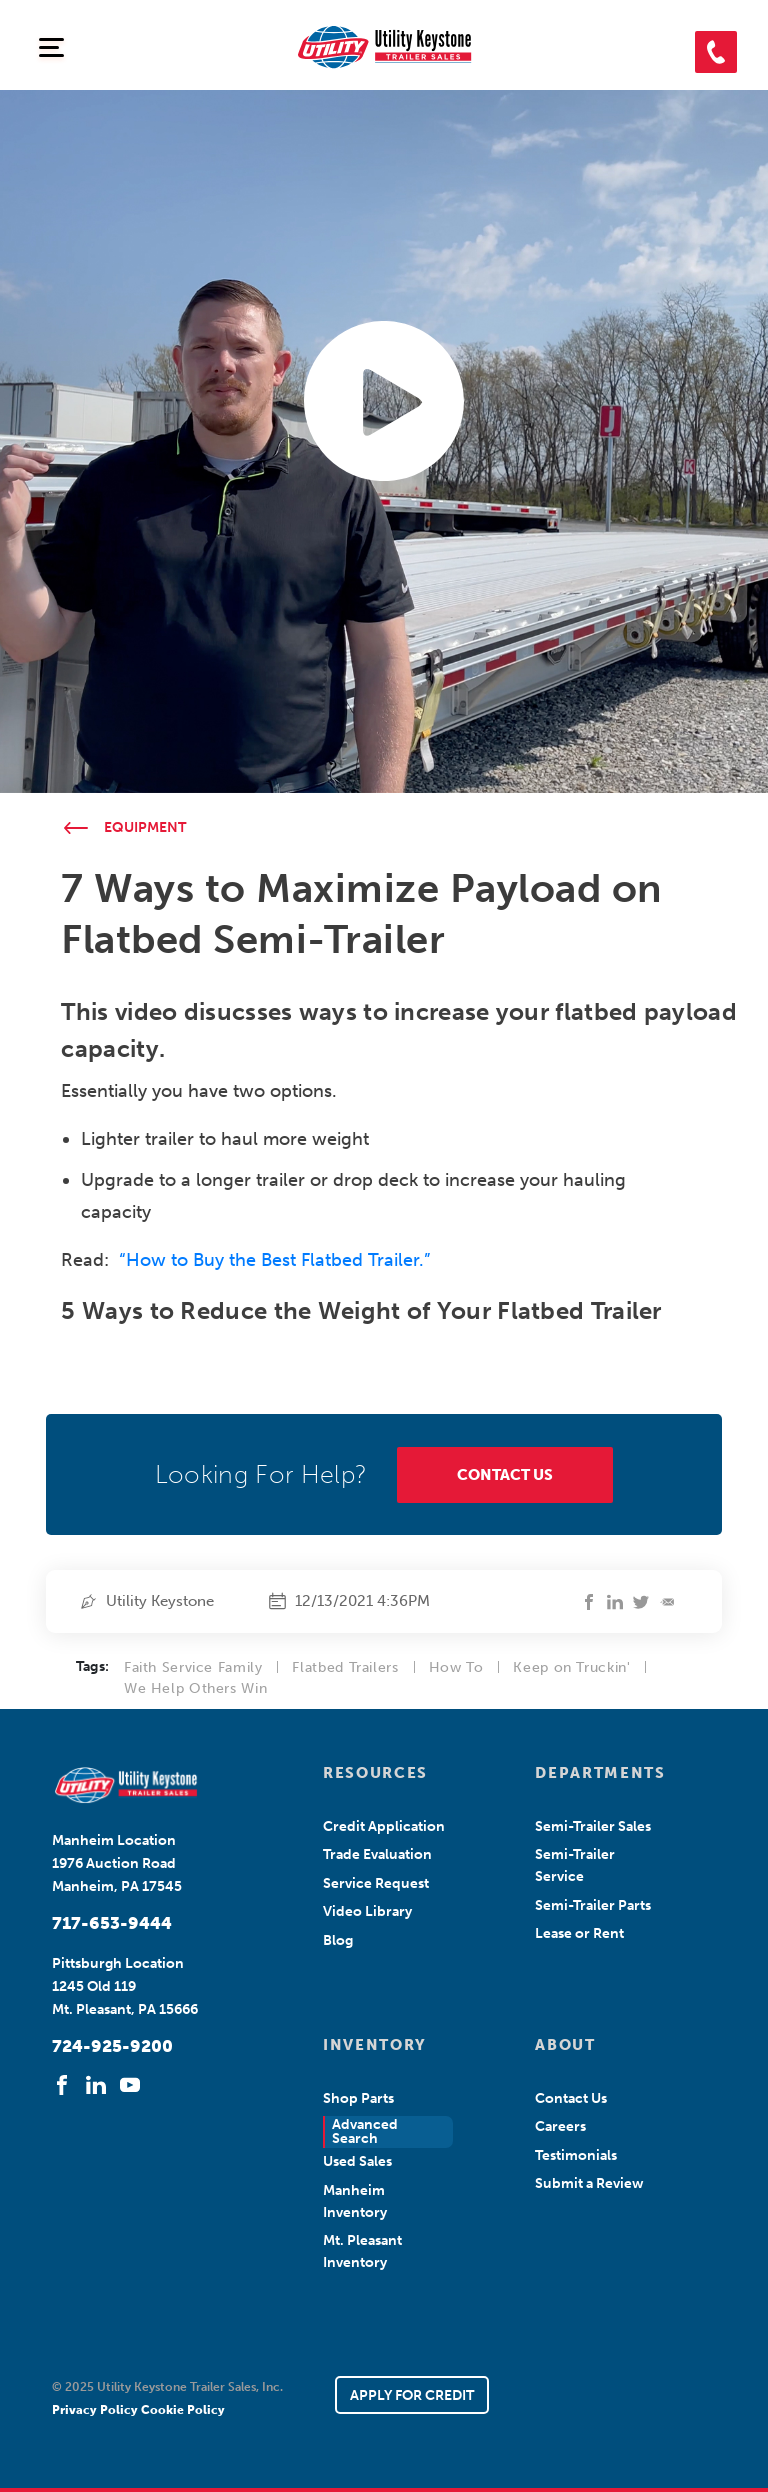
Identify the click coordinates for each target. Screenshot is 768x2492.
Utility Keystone (160, 1601)
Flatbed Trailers (345, 1667)
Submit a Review (589, 2183)
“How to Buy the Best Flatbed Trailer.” (274, 1260)
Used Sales (357, 2161)
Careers (560, 2126)
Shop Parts (358, 2098)
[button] (716, 52)
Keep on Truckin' (571, 1667)
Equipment (145, 827)
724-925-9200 (112, 2046)
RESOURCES (375, 1773)
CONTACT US (505, 1475)
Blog (338, 1940)
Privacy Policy (96, 2410)
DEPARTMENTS (597, 1773)
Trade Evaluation (377, 1854)
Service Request (376, 1883)
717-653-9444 (112, 1923)
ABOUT (565, 2045)
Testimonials (576, 2155)
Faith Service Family (193, 1667)
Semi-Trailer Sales (593, 1826)
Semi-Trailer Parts (593, 1905)
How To (456, 1667)
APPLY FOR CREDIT (412, 2395)
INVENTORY (375, 2045)
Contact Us (571, 2098)
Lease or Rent (579, 1933)
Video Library (367, 1911)
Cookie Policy (183, 2410)
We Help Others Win (195, 1688)
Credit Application (384, 1826)
